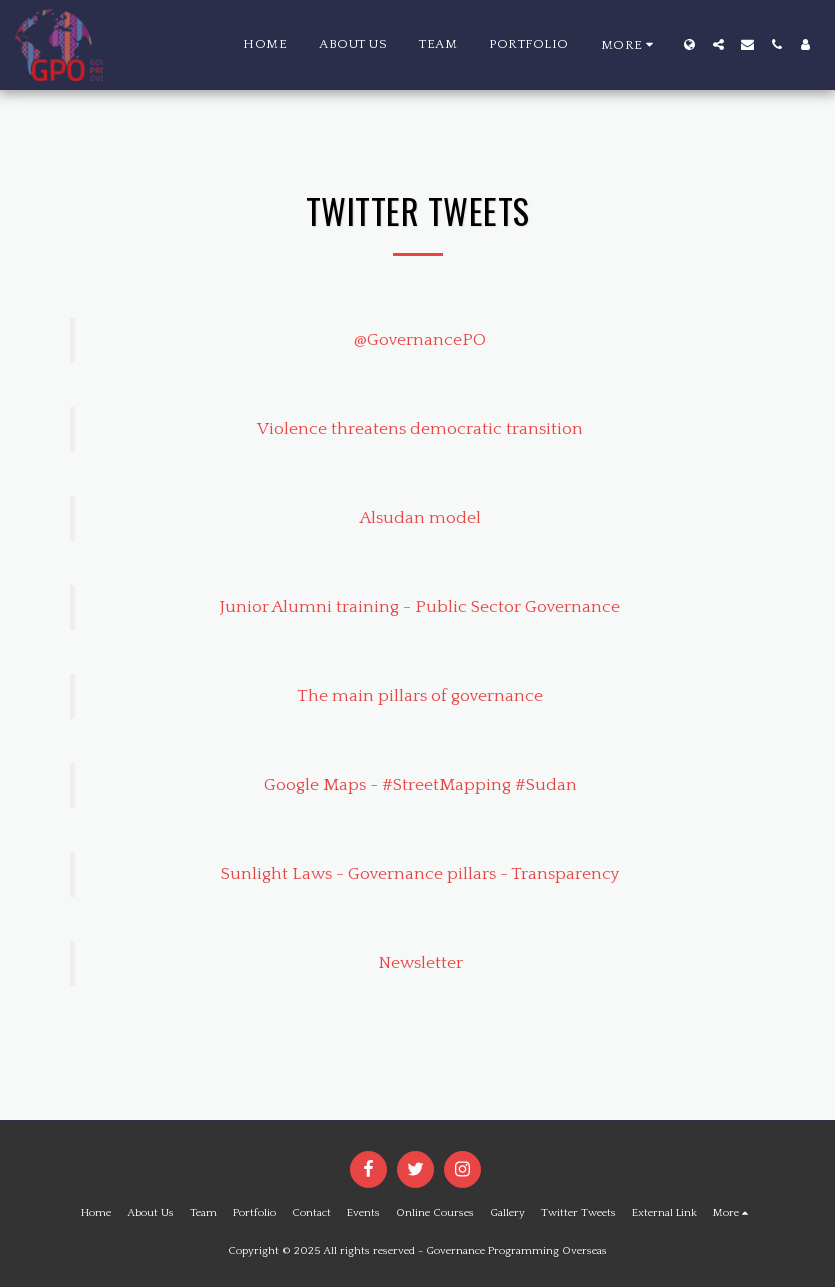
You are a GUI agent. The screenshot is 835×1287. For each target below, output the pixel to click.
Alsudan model (420, 518)
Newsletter (420, 963)
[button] (718, 44)
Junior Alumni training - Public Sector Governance (420, 607)
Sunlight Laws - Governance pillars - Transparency (420, 874)
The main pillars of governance (420, 696)
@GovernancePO (420, 340)
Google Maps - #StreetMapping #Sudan (420, 785)
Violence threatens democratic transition (420, 429)
